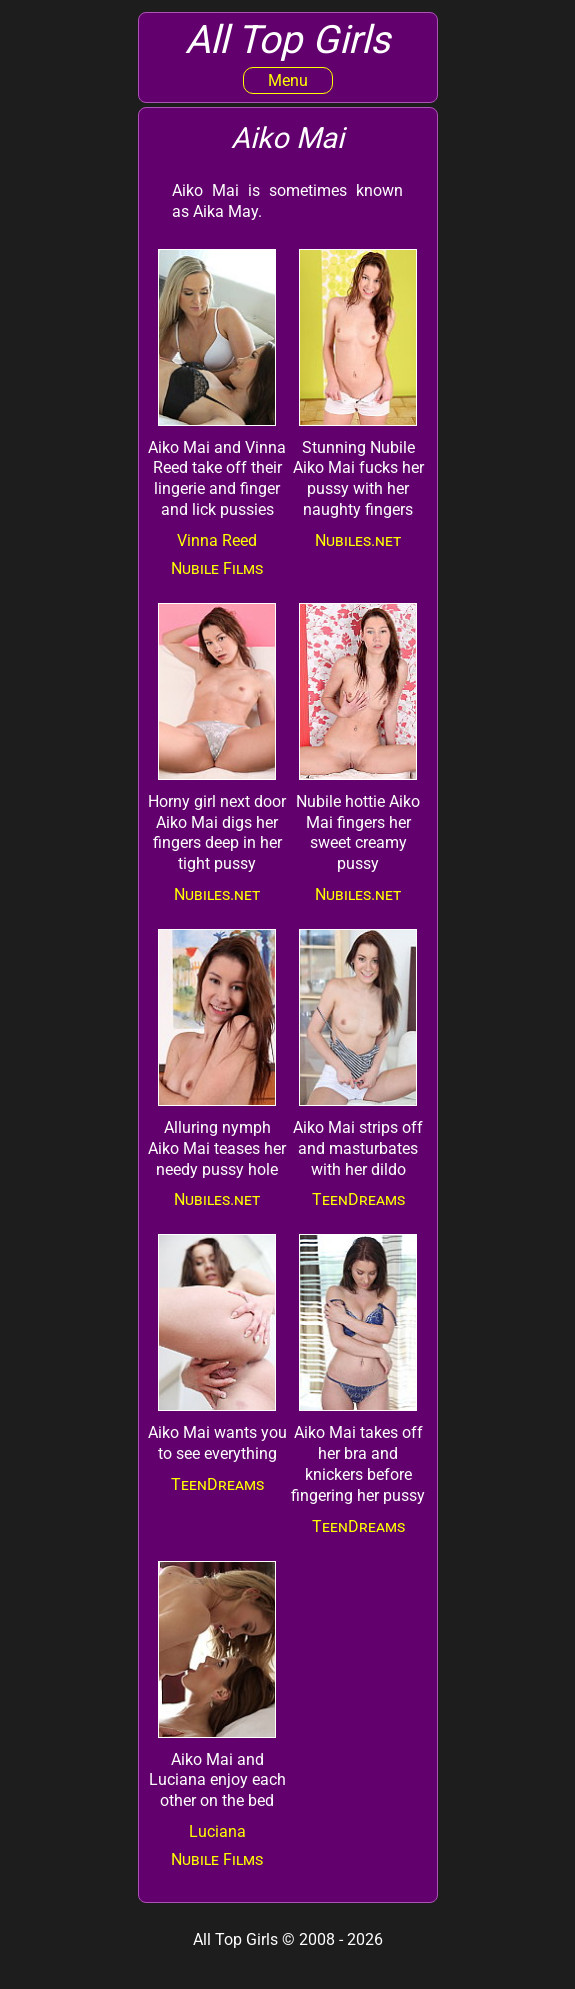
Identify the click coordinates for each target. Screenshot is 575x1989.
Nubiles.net (358, 540)
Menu (288, 80)
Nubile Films (217, 568)
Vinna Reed (217, 540)
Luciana (217, 1831)
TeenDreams (358, 1199)
